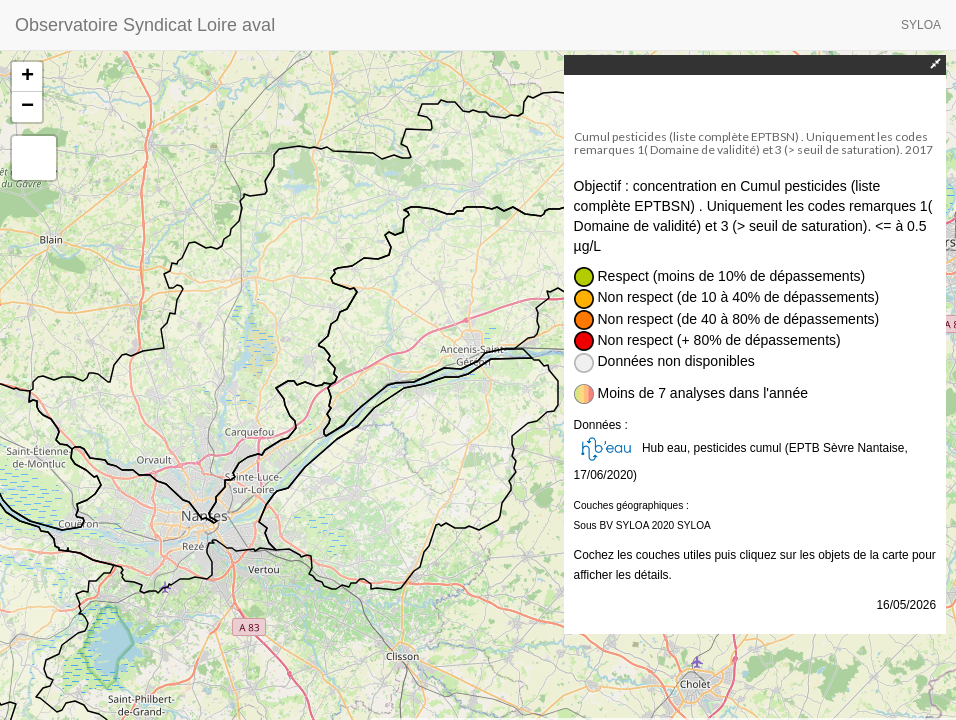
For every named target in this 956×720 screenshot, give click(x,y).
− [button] (27, 107)
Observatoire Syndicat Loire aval (145, 25)
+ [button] (27, 77)
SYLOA (921, 25)
